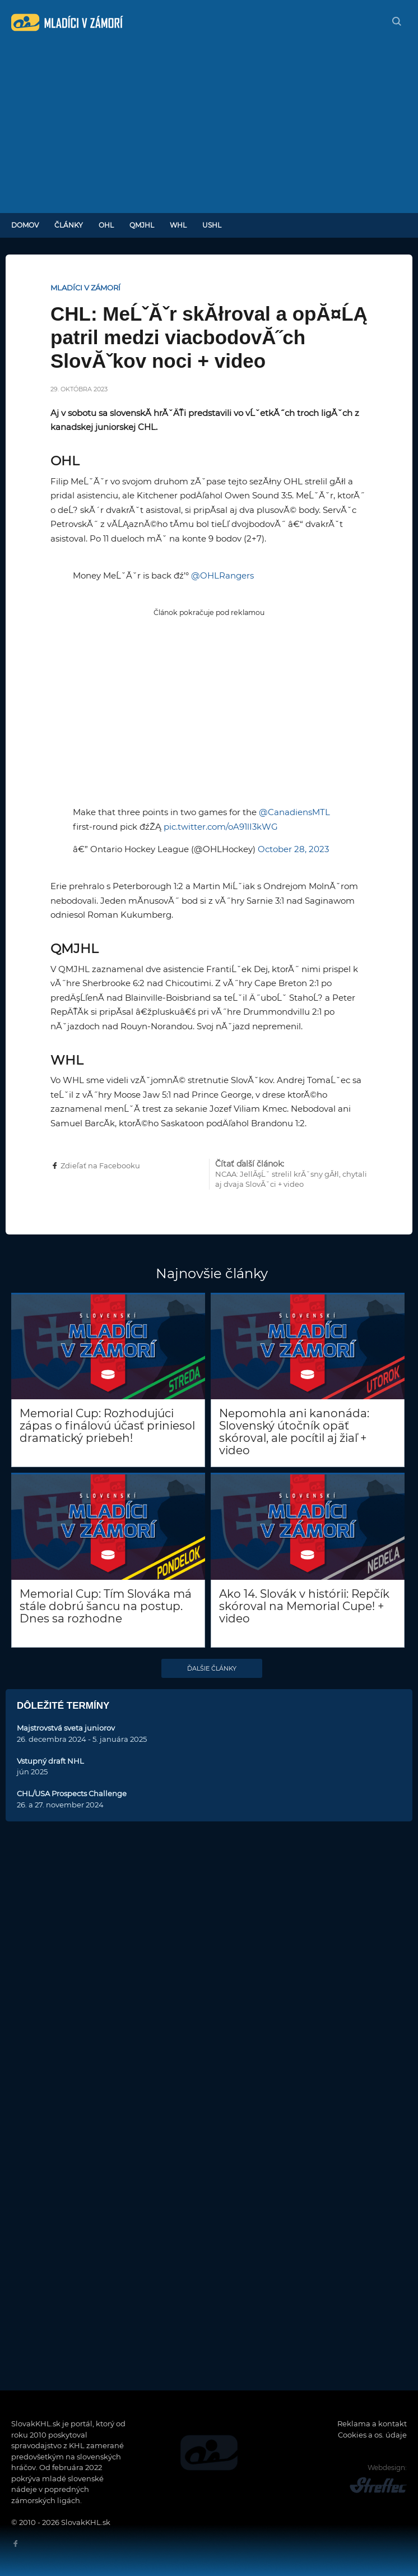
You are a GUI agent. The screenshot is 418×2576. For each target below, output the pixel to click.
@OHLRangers (222, 575)
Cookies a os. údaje (372, 2434)
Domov (25, 225)
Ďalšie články (211, 1668)
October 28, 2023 (293, 849)
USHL (211, 225)
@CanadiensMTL (294, 812)
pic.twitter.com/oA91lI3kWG (221, 826)
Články (68, 225)
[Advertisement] (209, 128)
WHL (178, 225)
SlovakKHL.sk (67, 22)
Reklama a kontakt (372, 2423)
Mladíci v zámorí (85, 287)
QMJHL (141, 225)
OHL (106, 225)
